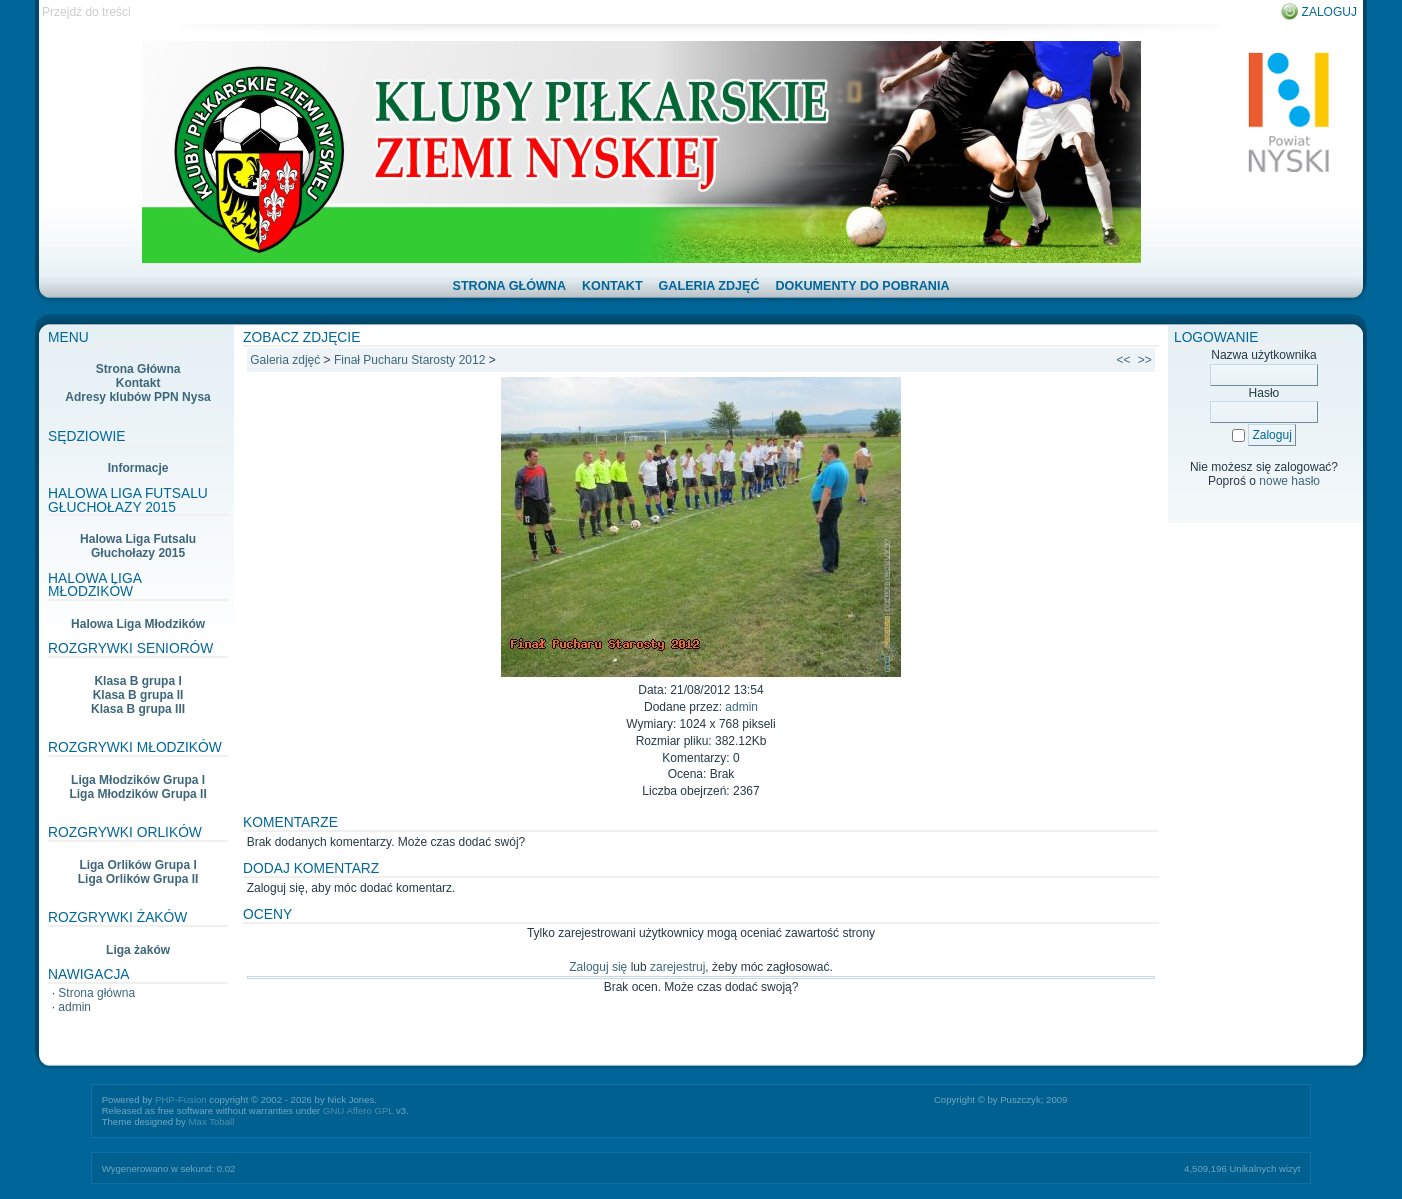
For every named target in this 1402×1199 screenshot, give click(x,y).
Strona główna (96, 993)
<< (1124, 360)
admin (74, 1007)
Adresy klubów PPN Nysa (137, 397)
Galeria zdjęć (285, 360)
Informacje (138, 468)
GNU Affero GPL (358, 1110)
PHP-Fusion (181, 1099)
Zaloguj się (598, 967)
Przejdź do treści (86, 12)
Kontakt (138, 383)
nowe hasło (1289, 481)
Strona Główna (138, 369)
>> (1145, 360)
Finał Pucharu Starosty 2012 (409, 360)
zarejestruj (677, 967)
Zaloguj (1329, 12)
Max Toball (212, 1121)
